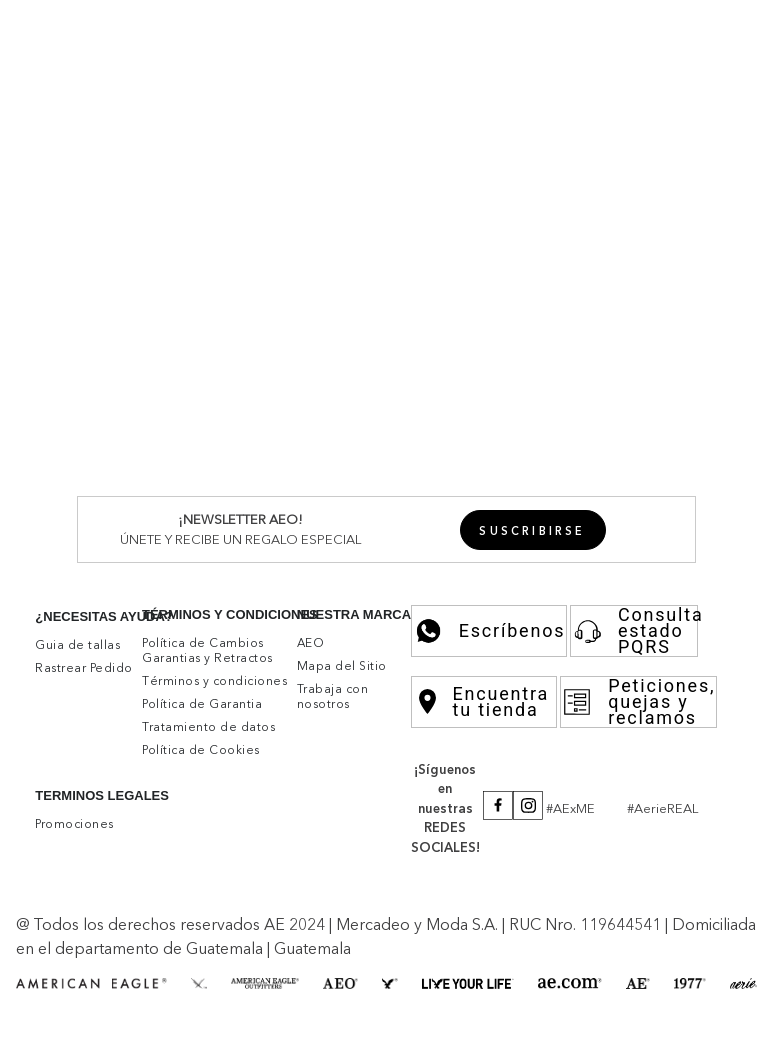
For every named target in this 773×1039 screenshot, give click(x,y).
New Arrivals (85, 149)
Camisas (176, 333)
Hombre (70, 168)
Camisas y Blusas (166, 223)
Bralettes (169, 554)
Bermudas (261, 370)
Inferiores (74, 260)
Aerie (161, 168)
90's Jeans (387, 499)
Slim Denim (510, 444)
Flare (544, 499)
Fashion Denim (257, 462)
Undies (131, 609)
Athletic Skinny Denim (284, 444)
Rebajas (601, 223)
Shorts (248, 278)
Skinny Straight (215, 499)
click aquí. (190, 920)
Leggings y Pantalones (360, 609)
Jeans (127, 278)
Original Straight (146, 462)
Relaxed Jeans (475, 499)
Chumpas (185, 241)
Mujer (121, 168)
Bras (122, 554)
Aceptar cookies (210, 966)
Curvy (583, 499)
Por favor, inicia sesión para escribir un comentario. (615, 790)
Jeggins (134, 499)
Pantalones (186, 278)
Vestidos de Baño (263, 554)
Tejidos (346, 333)
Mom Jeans (309, 499)
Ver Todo (213, 168)
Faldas (293, 278)
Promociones (454, 27)
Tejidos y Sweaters (364, 223)
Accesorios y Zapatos (559, 536)
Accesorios (570, 205)
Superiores (79, 205)
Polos (127, 333)
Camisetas (262, 223)
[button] (701, 28)
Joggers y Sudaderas (373, 370)
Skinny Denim (156, 444)
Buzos (129, 241)
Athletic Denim (416, 444)
